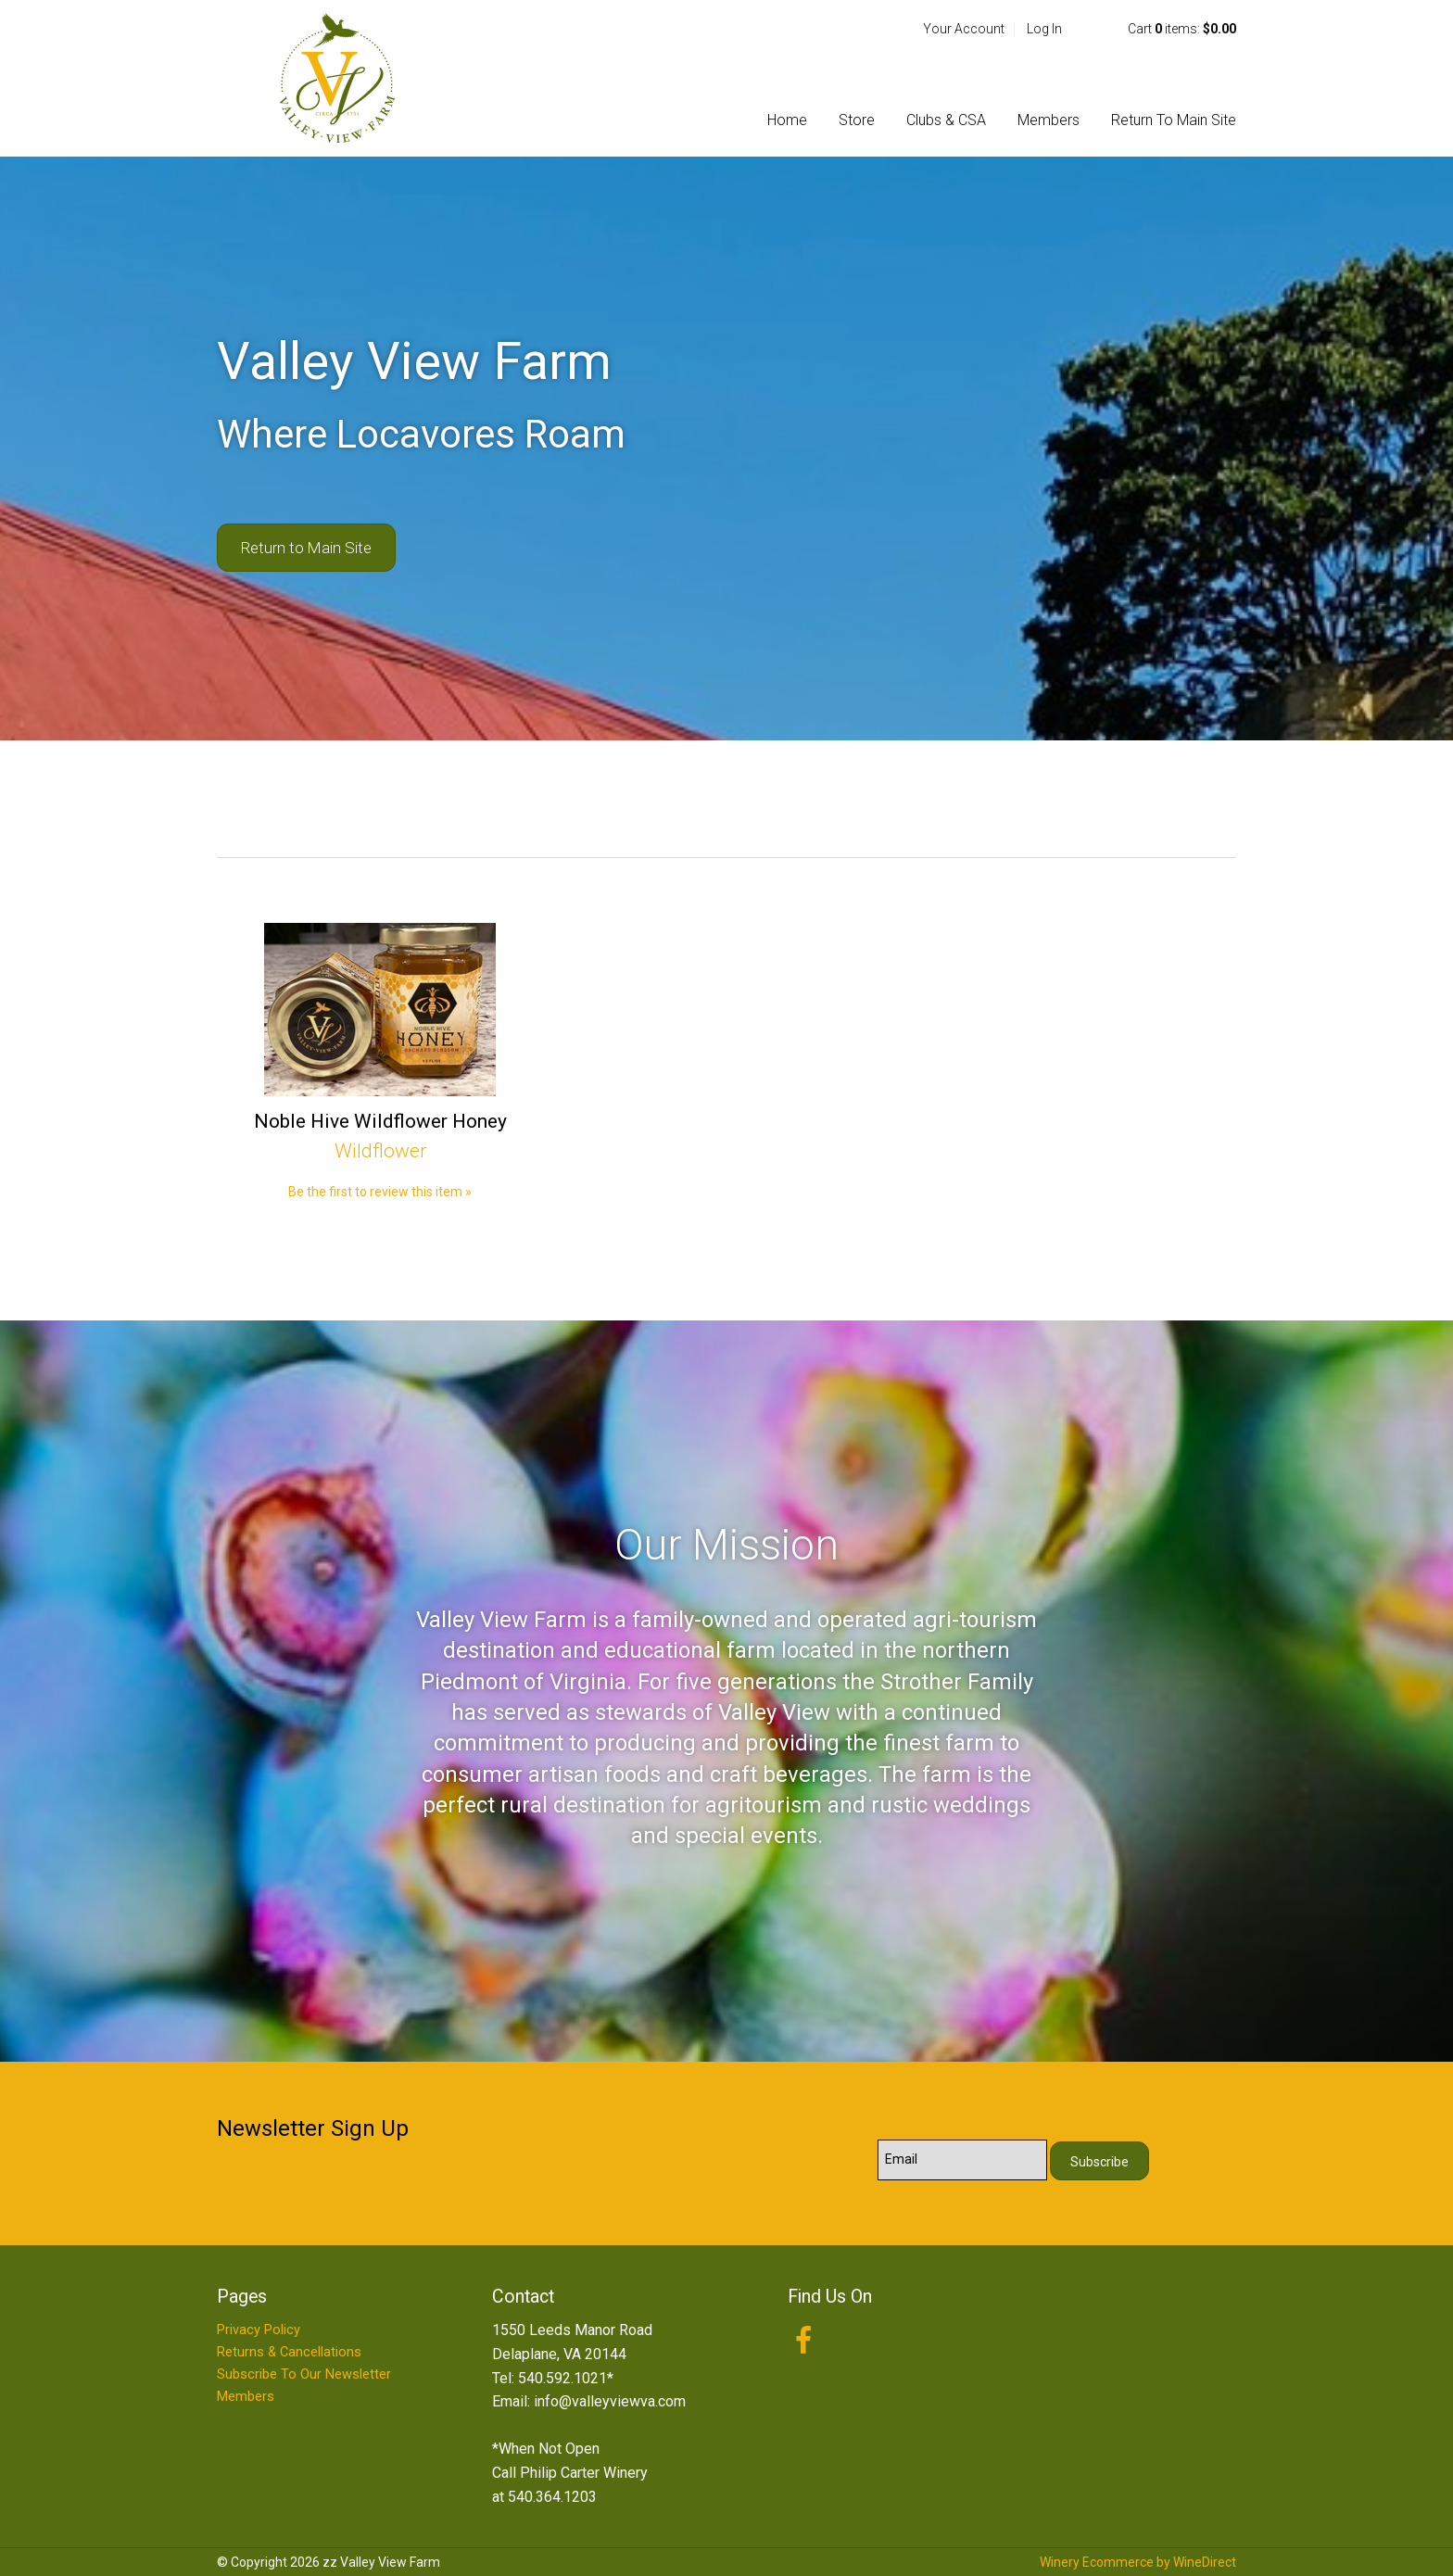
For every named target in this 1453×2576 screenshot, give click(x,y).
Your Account (963, 28)
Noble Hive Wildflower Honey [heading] (380, 1121)
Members (1048, 120)
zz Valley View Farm (337, 78)
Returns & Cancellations (289, 2352)
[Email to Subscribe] (962, 2160)
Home (787, 120)
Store (857, 120)
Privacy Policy (258, 2330)
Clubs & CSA (946, 120)
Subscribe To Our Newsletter (304, 2374)
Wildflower (380, 1151)
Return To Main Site (1173, 120)
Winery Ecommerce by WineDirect (1138, 2562)
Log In (1044, 28)
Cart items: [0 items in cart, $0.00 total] (1182, 28)
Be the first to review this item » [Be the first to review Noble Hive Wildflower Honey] (380, 1191)
